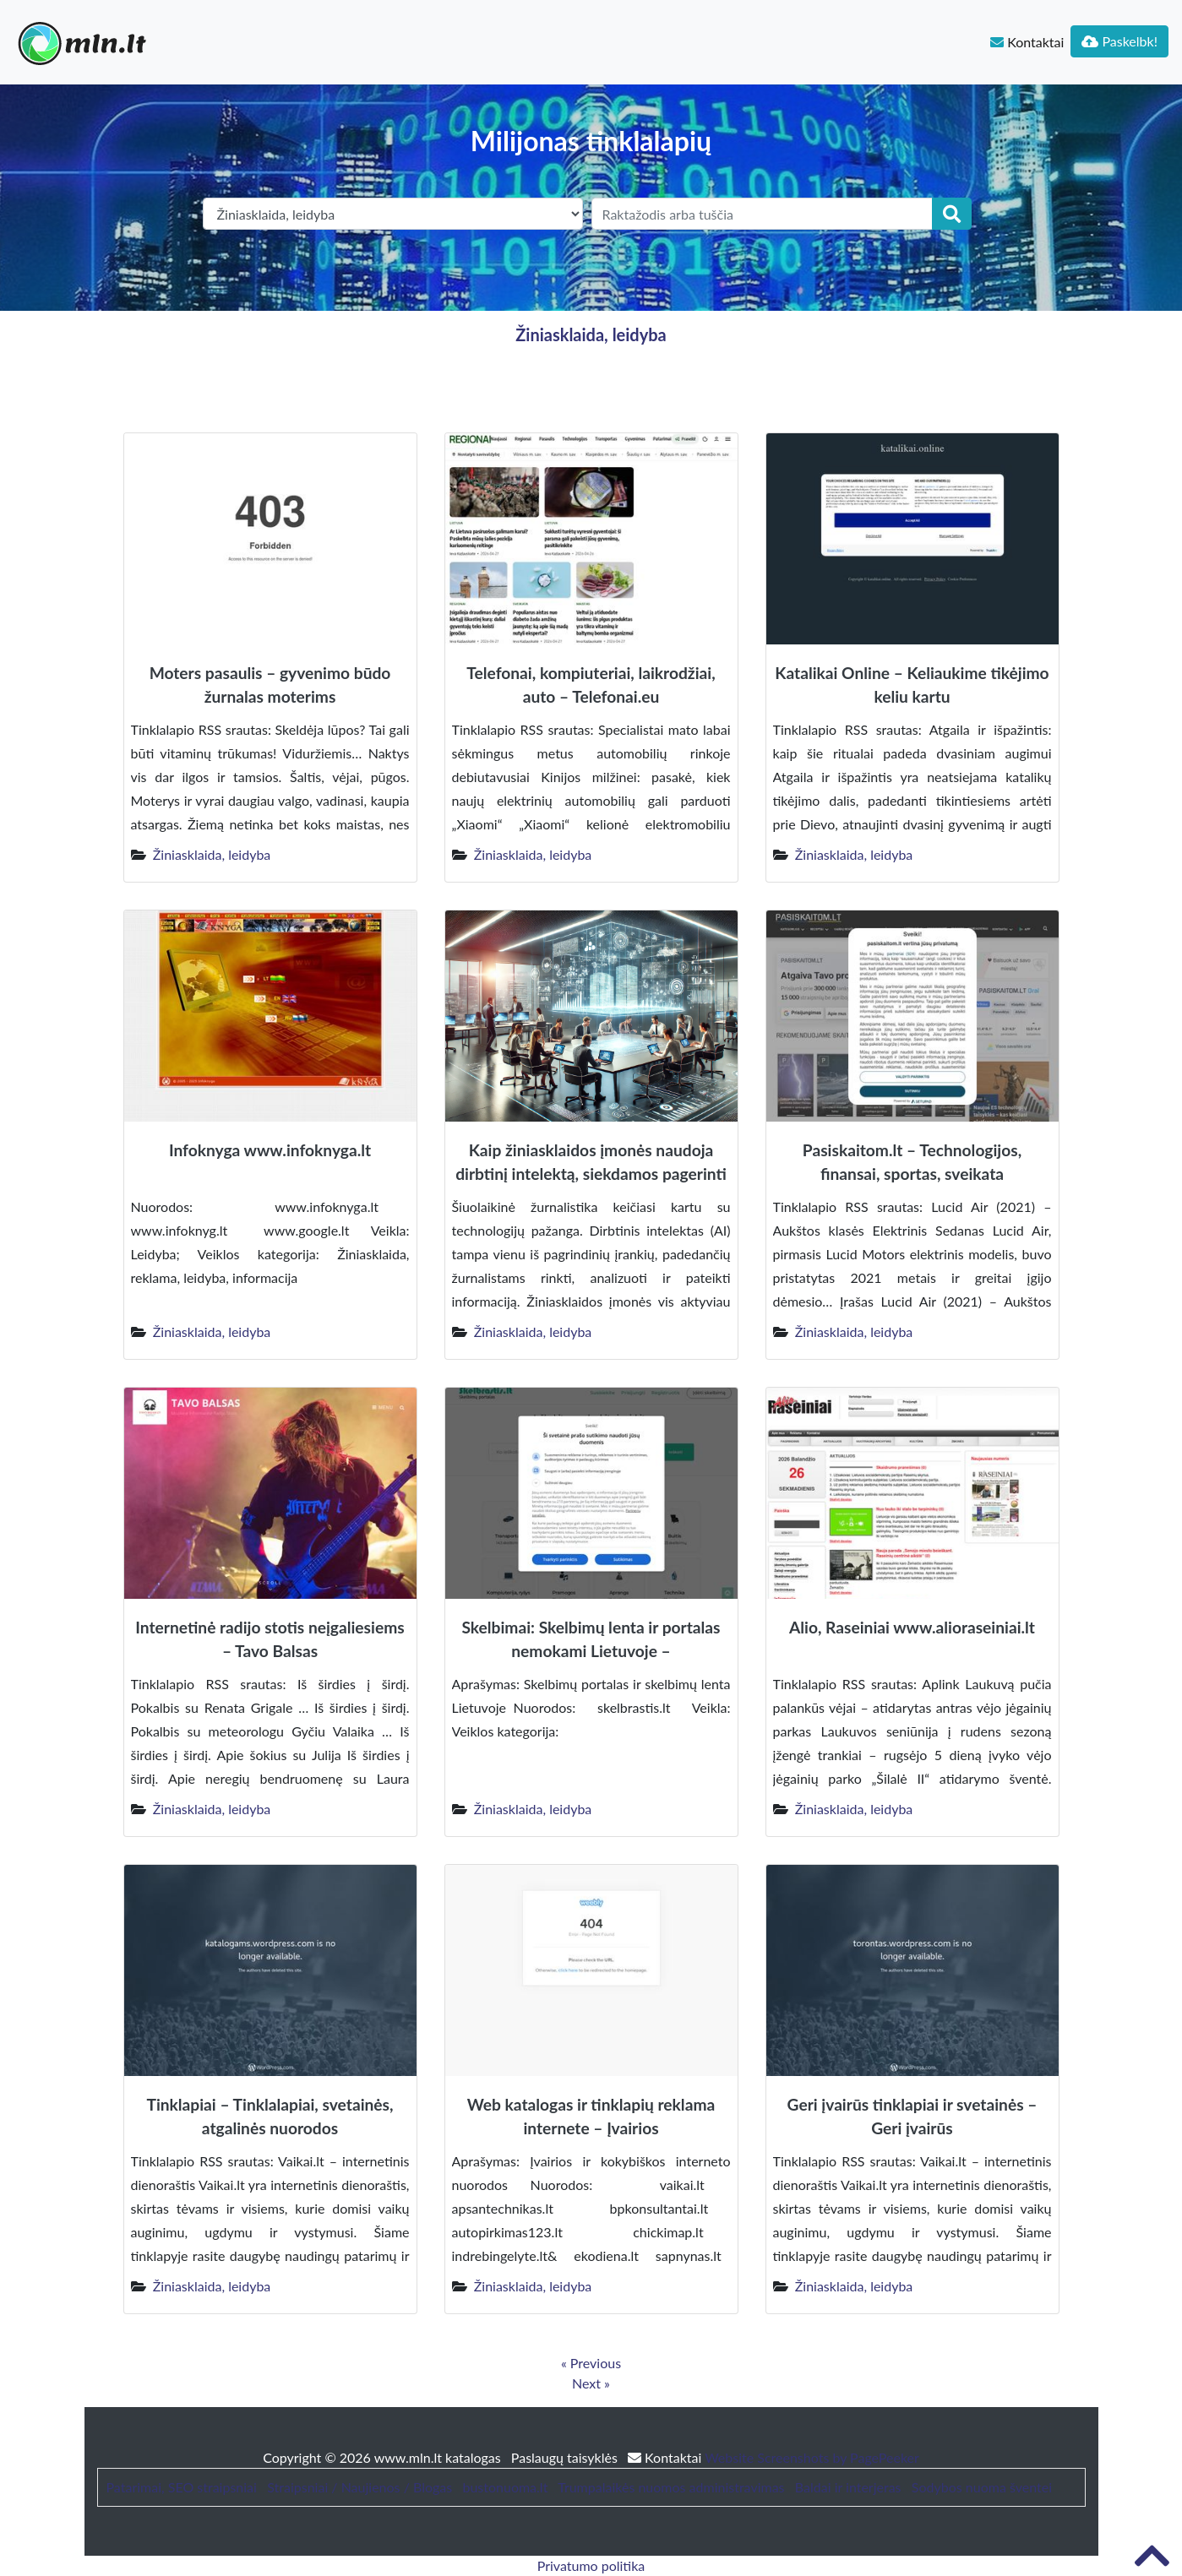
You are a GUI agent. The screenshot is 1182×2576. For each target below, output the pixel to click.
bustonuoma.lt (504, 2487)
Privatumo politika (591, 2565)
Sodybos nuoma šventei (982, 2487)
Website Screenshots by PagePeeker (812, 2457)
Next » (591, 2383)
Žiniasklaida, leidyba (591, 334)
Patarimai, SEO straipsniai (181, 2487)
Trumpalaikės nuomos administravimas (671, 2487)
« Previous (591, 2363)
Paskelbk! (1119, 41)
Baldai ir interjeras (848, 2487)
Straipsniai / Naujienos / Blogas (359, 2487)
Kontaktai (1027, 42)
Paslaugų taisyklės (566, 2457)
